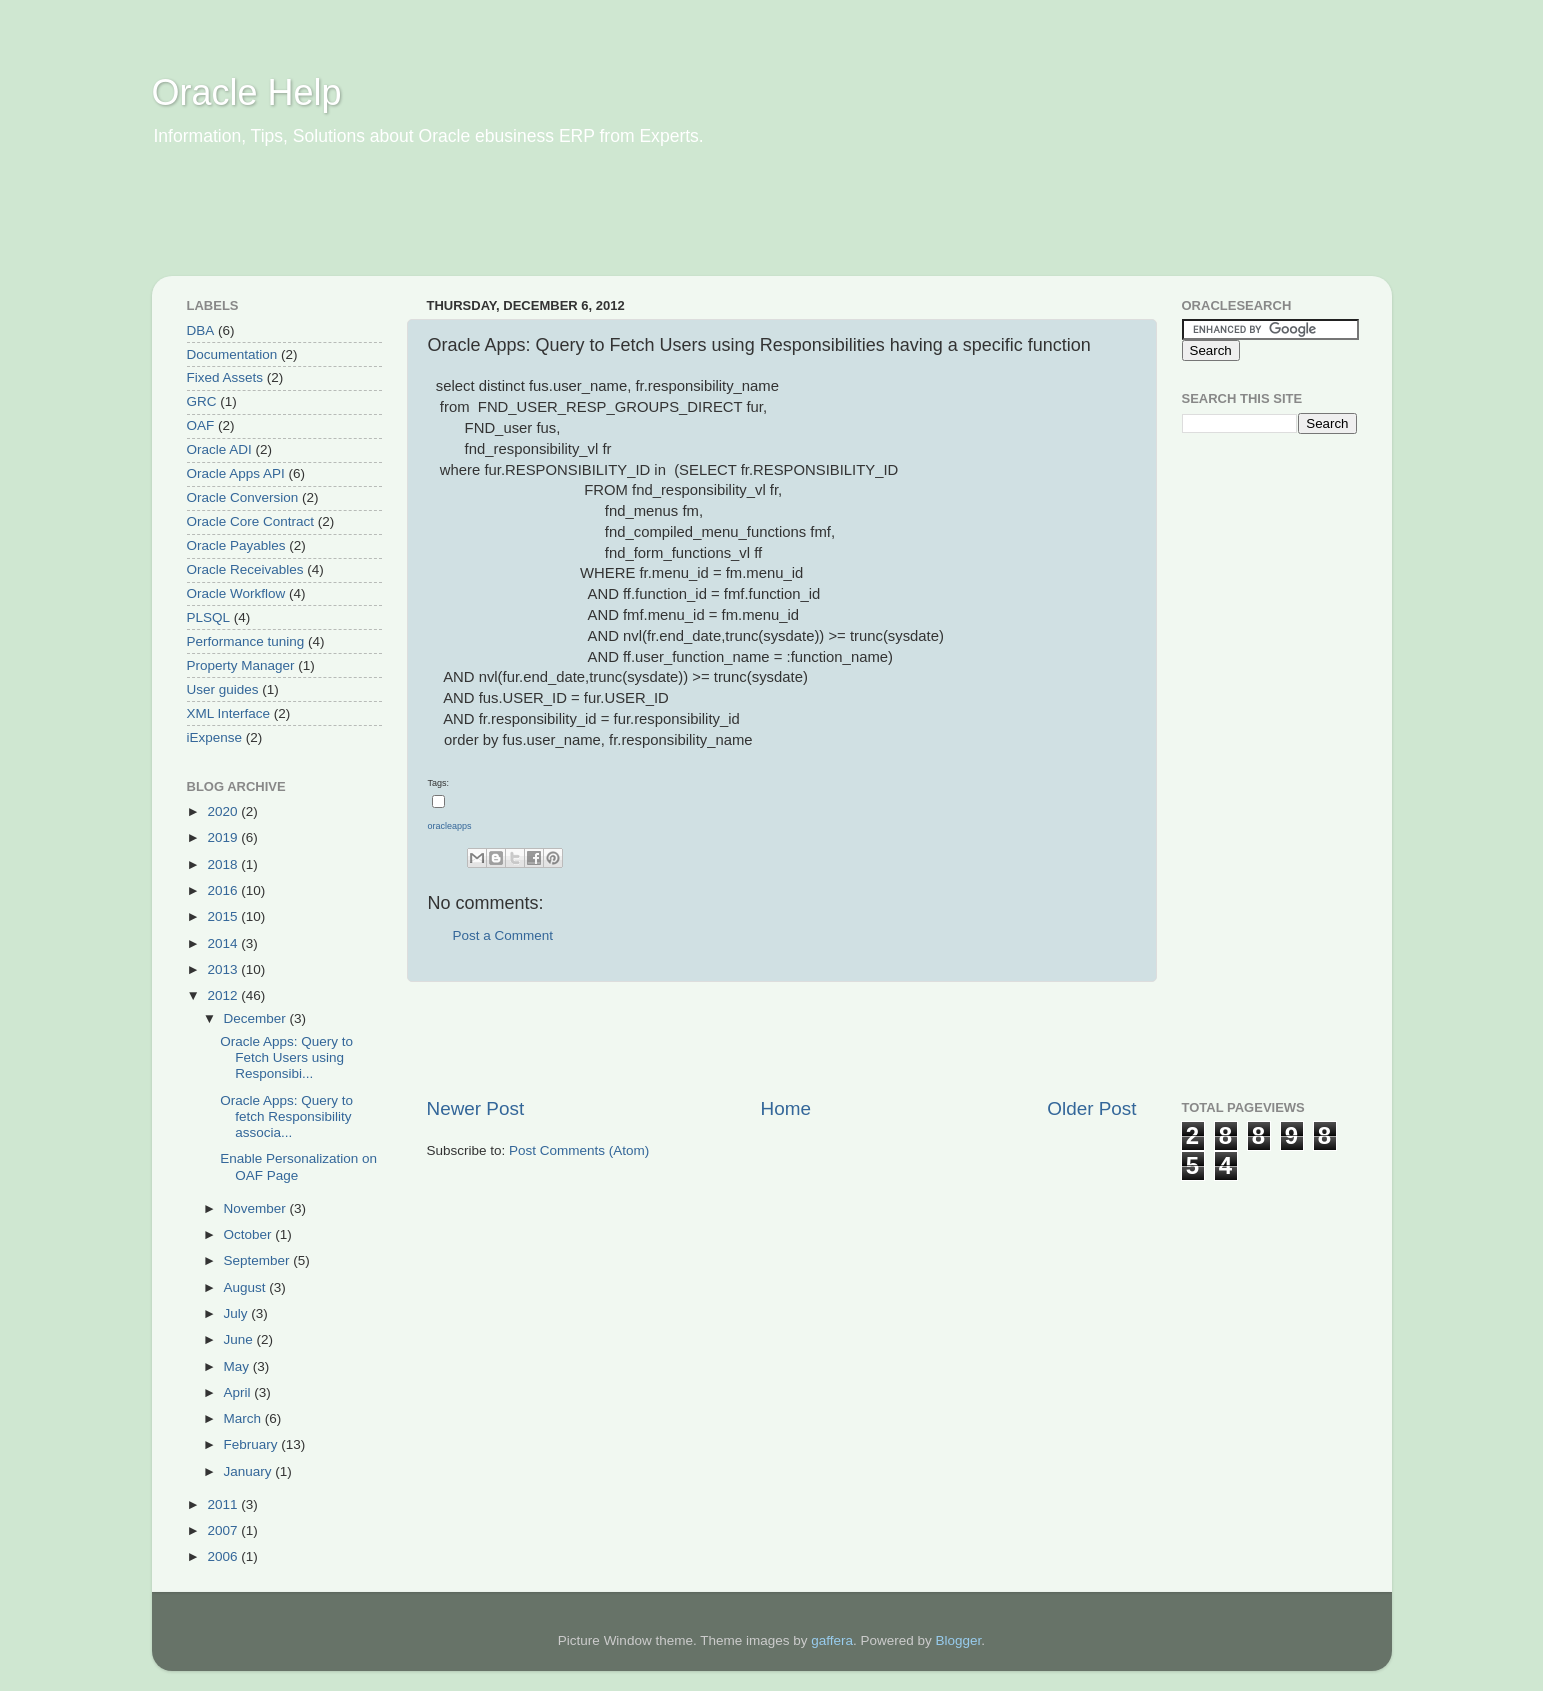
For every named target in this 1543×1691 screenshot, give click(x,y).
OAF (201, 425)
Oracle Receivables (245, 569)
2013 (224, 969)
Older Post (1091, 1108)
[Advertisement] (536, 225)
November (257, 1208)
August (247, 1287)
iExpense (215, 737)
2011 (224, 1504)
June (240, 1339)
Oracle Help (247, 92)
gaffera (832, 1640)
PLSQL (209, 617)
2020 (224, 811)
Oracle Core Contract (251, 521)
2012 (224, 995)
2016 (224, 890)
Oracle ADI (219, 449)
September (259, 1260)
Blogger (959, 1640)
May (238, 1366)
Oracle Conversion (243, 497)
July (238, 1313)
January (250, 1471)
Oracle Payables (236, 545)
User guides (223, 689)
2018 (224, 864)
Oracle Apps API (236, 473)
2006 (224, 1556)
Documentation (232, 354)
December (257, 1018)
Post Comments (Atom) (579, 1150)
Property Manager (241, 665)
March (244, 1418)
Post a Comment (503, 935)
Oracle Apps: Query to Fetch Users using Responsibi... (286, 1057)
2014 (224, 943)
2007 (224, 1530)
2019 (224, 837)
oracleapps (450, 826)
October (250, 1234)
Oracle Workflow (236, 593)
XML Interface (229, 713)
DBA (201, 330)
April (239, 1392)
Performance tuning (246, 641)
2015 (224, 916)
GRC (202, 401)
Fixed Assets (225, 377)
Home (786, 1108)
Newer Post (476, 1108)
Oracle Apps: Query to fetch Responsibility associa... (286, 1116)
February (253, 1444)
